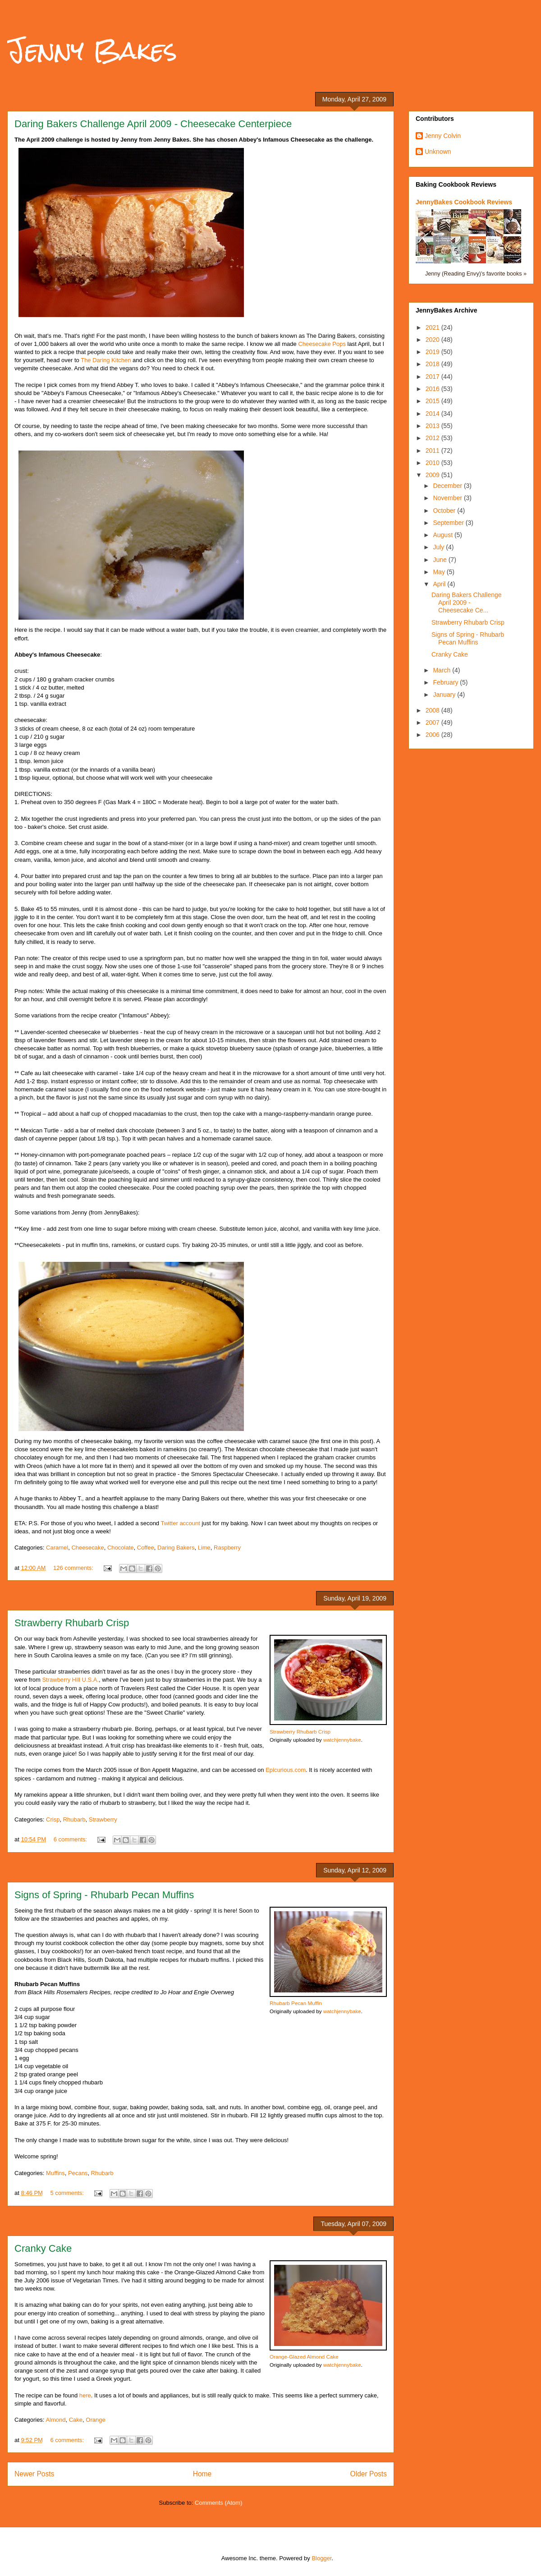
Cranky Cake (43, 2248)
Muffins (55, 2173)
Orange (95, 2419)
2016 (433, 388)
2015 (433, 401)
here (85, 2395)
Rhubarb (74, 1819)
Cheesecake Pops (322, 343)
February (446, 682)
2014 (433, 413)
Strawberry (103, 1819)
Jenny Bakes (92, 50)
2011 (433, 450)
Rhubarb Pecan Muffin (296, 2003)
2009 (433, 474)
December (448, 485)
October (445, 510)
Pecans (77, 2173)
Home (202, 2474)
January (445, 694)
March (442, 670)
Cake (76, 2419)
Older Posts (368, 2474)
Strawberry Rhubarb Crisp (71, 1622)
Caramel (57, 1547)
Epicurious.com (286, 1769)
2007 (433, 722)
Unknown (438, 151)
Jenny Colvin (443, 135)
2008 (433, 710)
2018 (433, 364)
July (439, 547)
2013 (433, 425)
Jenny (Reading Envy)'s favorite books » (476, 274)
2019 (433, 351)
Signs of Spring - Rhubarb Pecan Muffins (104, 1894)
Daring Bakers (175, 1547)
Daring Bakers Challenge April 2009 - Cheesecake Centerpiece (153, 123)
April (440, 584)
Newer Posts (34, 2474)
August (443, 534)
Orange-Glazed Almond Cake (304, 2357)
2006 (433, 734)
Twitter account (180, 1523)
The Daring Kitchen (106, 360)
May (439, 571)
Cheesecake (87, 1547)
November (448, 497)
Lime (204, 1547)
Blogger (321, 2558)
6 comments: (71, 1839)
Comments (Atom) (218, 2502)
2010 (433, 462)
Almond (55, 2419)
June (440, 559)
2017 (433, 376)
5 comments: (68, 2193)
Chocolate (120, 1547)
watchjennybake (342, 1740)
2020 (433, 339)
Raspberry (227, 1547)
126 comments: (74, 1567)
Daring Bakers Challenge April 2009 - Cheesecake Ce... (466, 602)
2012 (433, 438)
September (449, 522)
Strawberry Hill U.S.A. (70, 1679)
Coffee (145, 1547)
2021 (433, 327)
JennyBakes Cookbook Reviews (464, 202)
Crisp (53, 1819)
